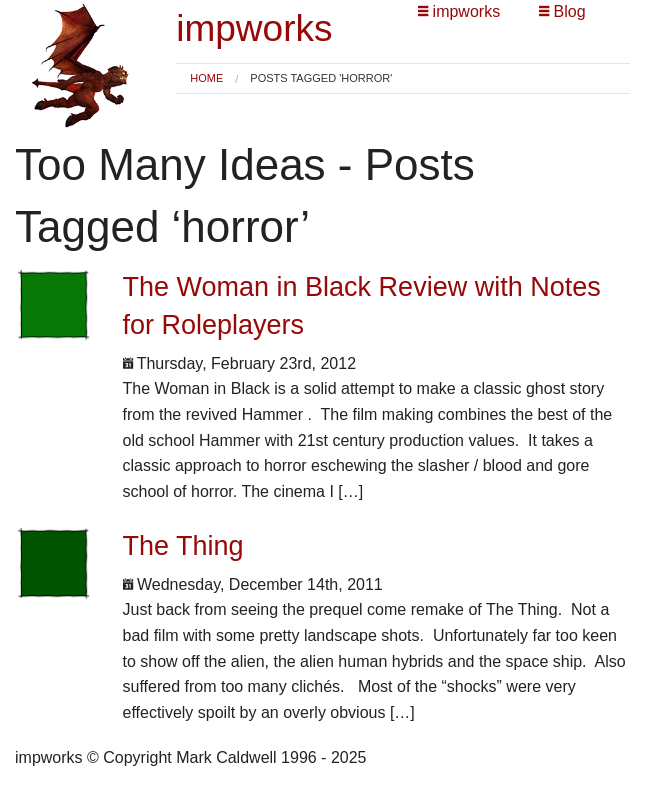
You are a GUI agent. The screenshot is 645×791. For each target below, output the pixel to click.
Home (206, 78)
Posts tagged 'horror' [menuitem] (321, 78)
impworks (254, 28)
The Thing (183, 546)
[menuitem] (206, 78)
